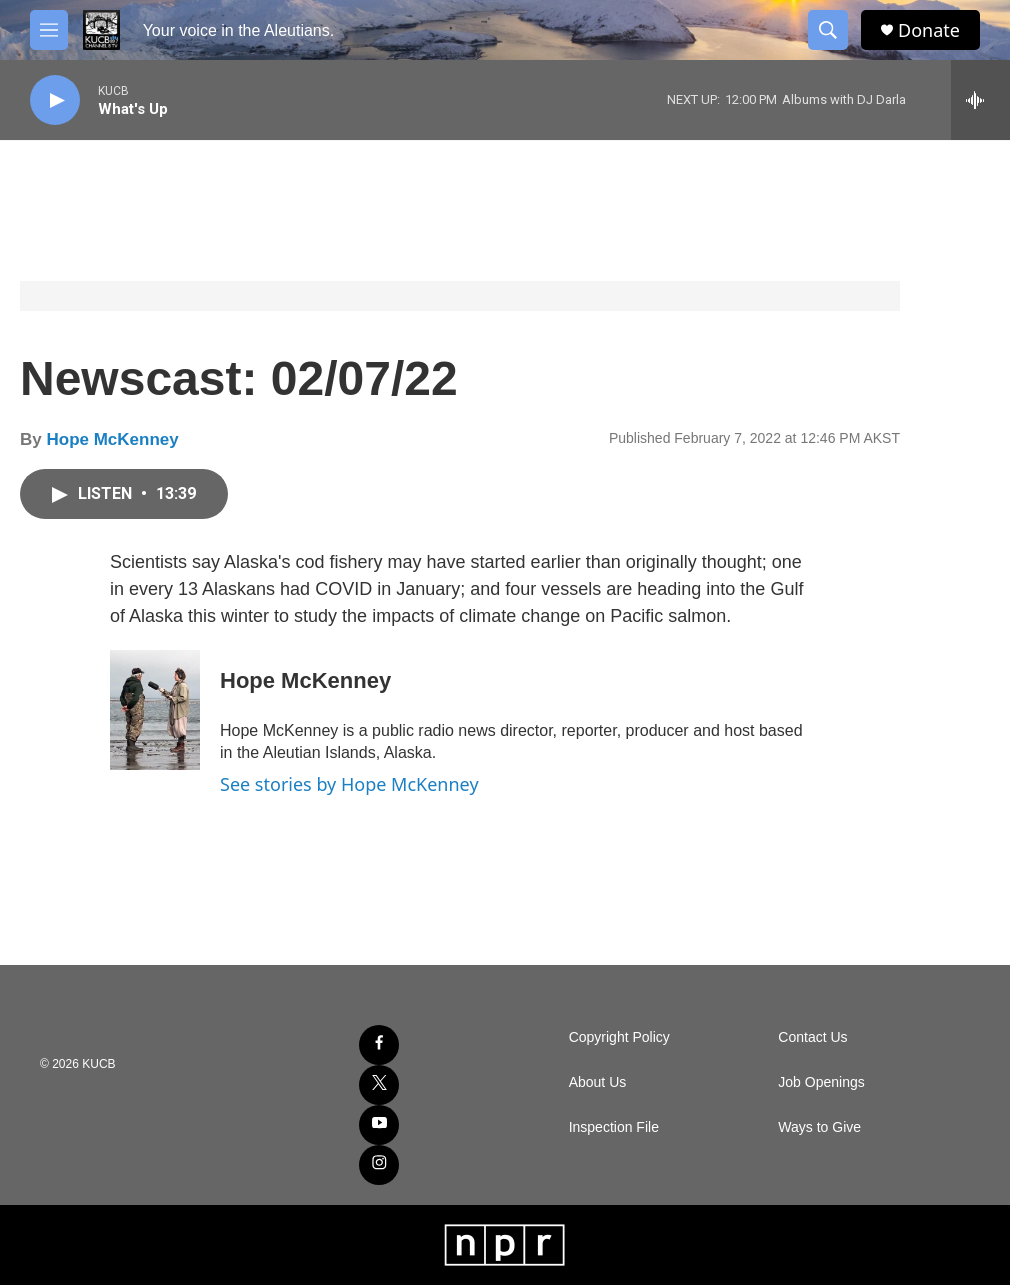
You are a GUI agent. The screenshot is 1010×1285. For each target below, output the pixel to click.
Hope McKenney (112, 439)
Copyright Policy (619, 1037)
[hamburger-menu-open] (49, 30)
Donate (929, 30)
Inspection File (614, 1127)
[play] (55, 100)
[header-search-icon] (828, 30)
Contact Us (812, 1037)
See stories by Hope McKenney (349, 784)
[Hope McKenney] (155, 710)
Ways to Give (819, 1127)
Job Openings (821, 1082)
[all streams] (980, 100)
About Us (598, 1082)
